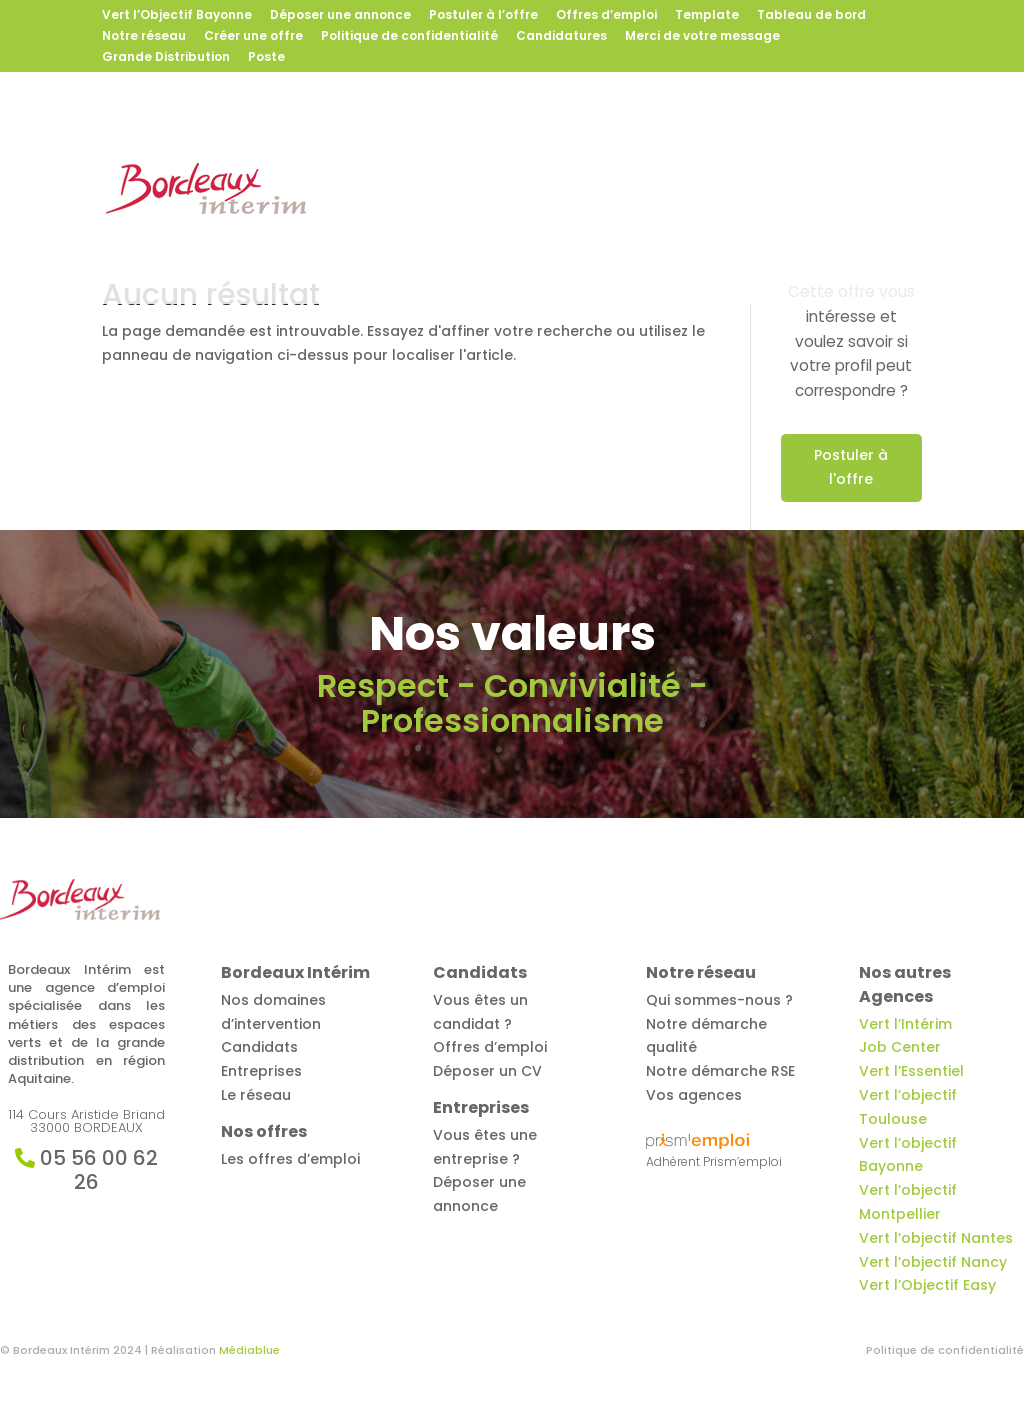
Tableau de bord (811, 16)
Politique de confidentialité (409, 37)
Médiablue (249, 1350)
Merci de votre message (702, 37)
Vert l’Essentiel (911, 1071)
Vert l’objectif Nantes (936, 1238)
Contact (484, 230)
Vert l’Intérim (905, 1024)
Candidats (663, 148)
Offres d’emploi (606, 16)
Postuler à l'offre (851, 467)
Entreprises (789, 148)
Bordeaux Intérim (395, 148)
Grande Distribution (166, 58)
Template (707, 16)
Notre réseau (144, 37)
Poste (266, 58)
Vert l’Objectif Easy (927, 1285)
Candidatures (561, 37)
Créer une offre (253, 37)
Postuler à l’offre (483, 16)
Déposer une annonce (340, 16)
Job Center (900, 1047)
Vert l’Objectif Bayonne (177, 16)
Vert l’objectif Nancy (933, 1262)
